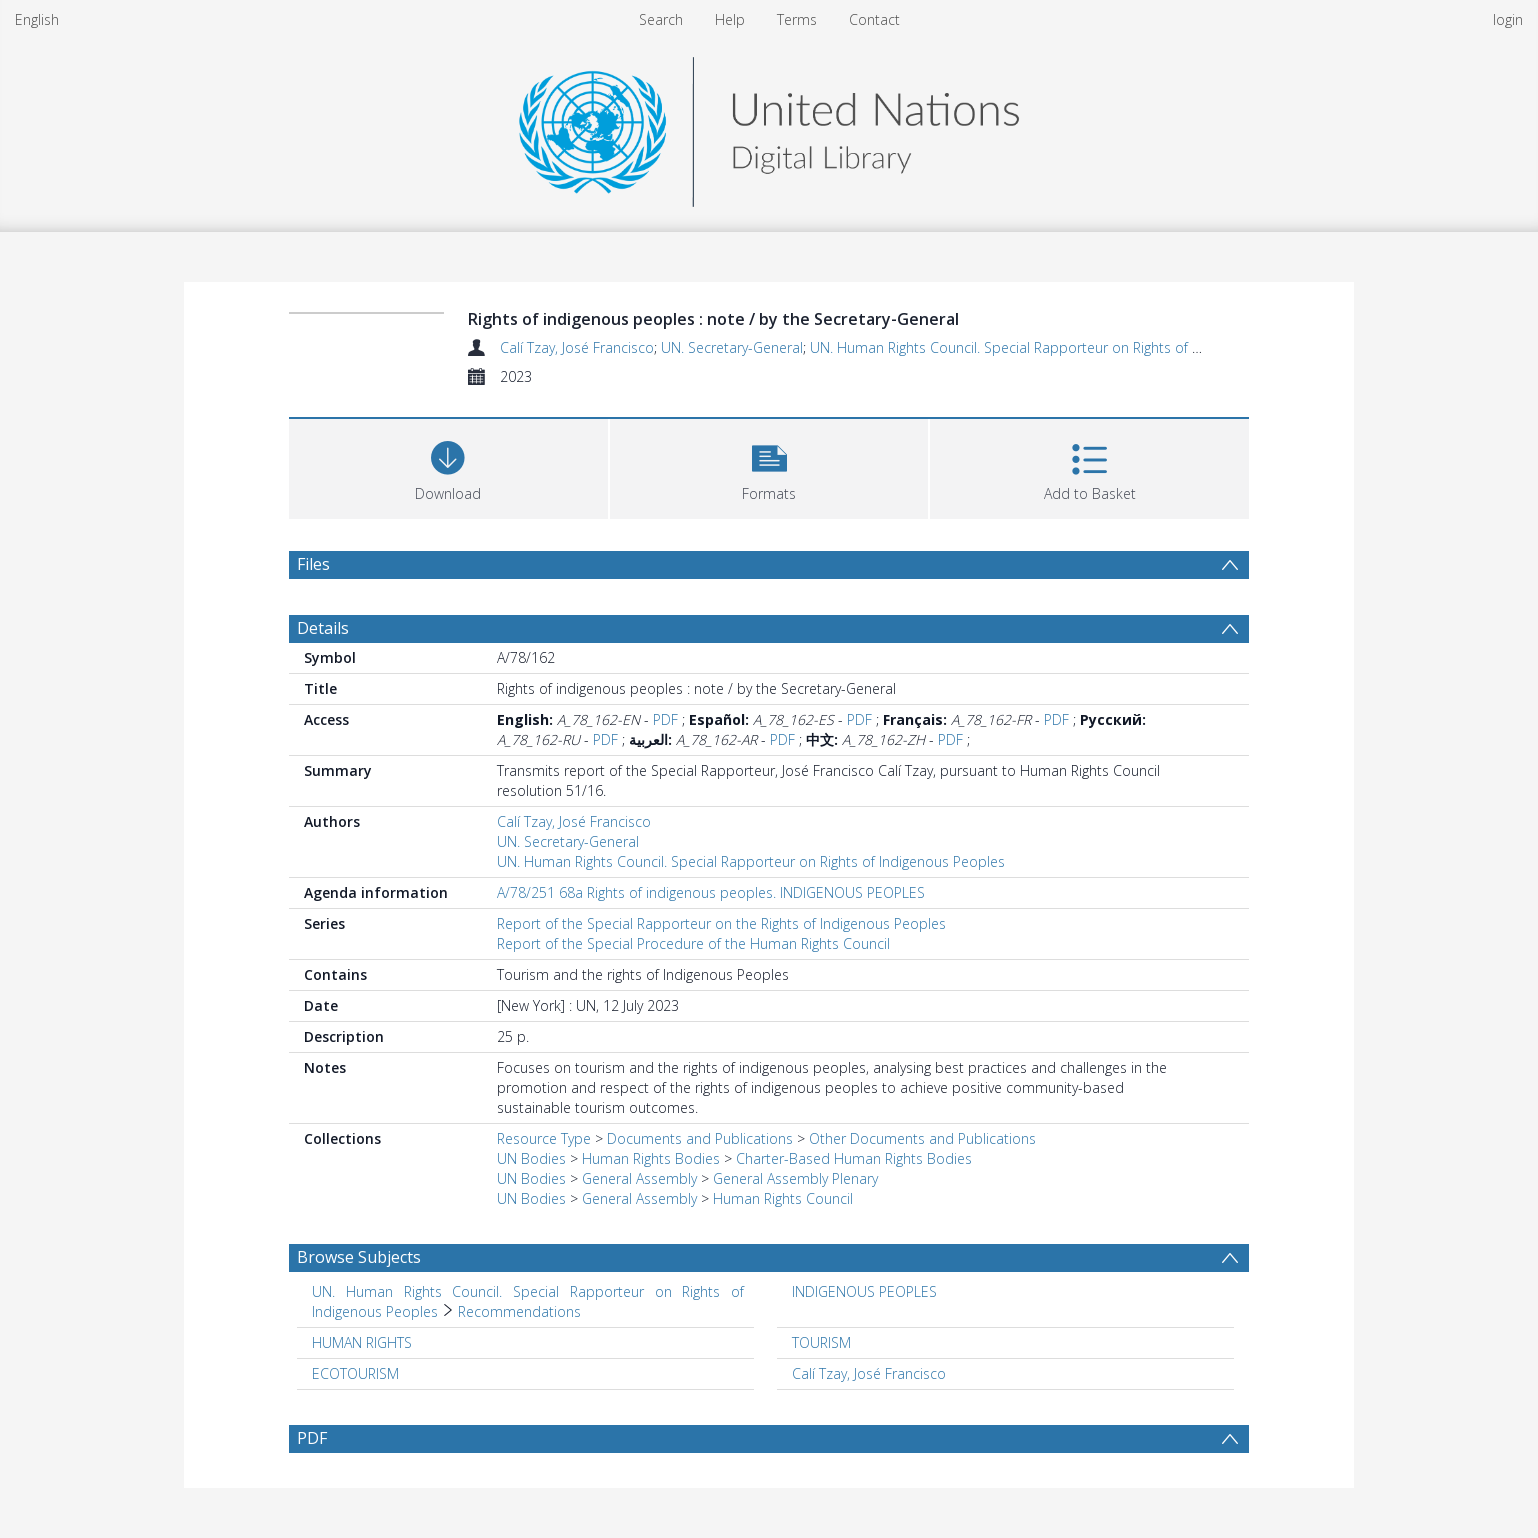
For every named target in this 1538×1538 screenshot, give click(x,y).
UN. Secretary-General (732, 347)
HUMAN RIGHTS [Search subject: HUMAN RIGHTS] (362, 1342)
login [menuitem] (1508, 19)
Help (730, 19)
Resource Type (544, 1138)
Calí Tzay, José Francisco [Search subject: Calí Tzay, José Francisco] (869, 1373)
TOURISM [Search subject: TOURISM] (821, 1342)
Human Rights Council (783, 1198)
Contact (874, 19)
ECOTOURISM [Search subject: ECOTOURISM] (355, 1373)
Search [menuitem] (661, 19)
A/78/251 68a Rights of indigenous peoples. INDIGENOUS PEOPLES (711, 892)
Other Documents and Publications (922, 1138)
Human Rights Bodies (651, 1158)
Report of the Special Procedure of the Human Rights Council (693, 943)
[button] (769, 466)
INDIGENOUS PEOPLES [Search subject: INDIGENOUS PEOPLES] (864, 1291)
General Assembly (639, 1178)
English (37, 19)
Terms (797, 19)
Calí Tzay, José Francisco (577, 347)
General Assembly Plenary (795, 1178)
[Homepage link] (769, 126)
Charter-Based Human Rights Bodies (854, 1158)
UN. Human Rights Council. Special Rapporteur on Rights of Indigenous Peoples (1064, 347)
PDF (665, 719)
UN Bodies (531, 1158)
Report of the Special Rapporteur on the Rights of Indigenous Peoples (721, 923)
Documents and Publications (700, 1138)
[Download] (448, 466)
